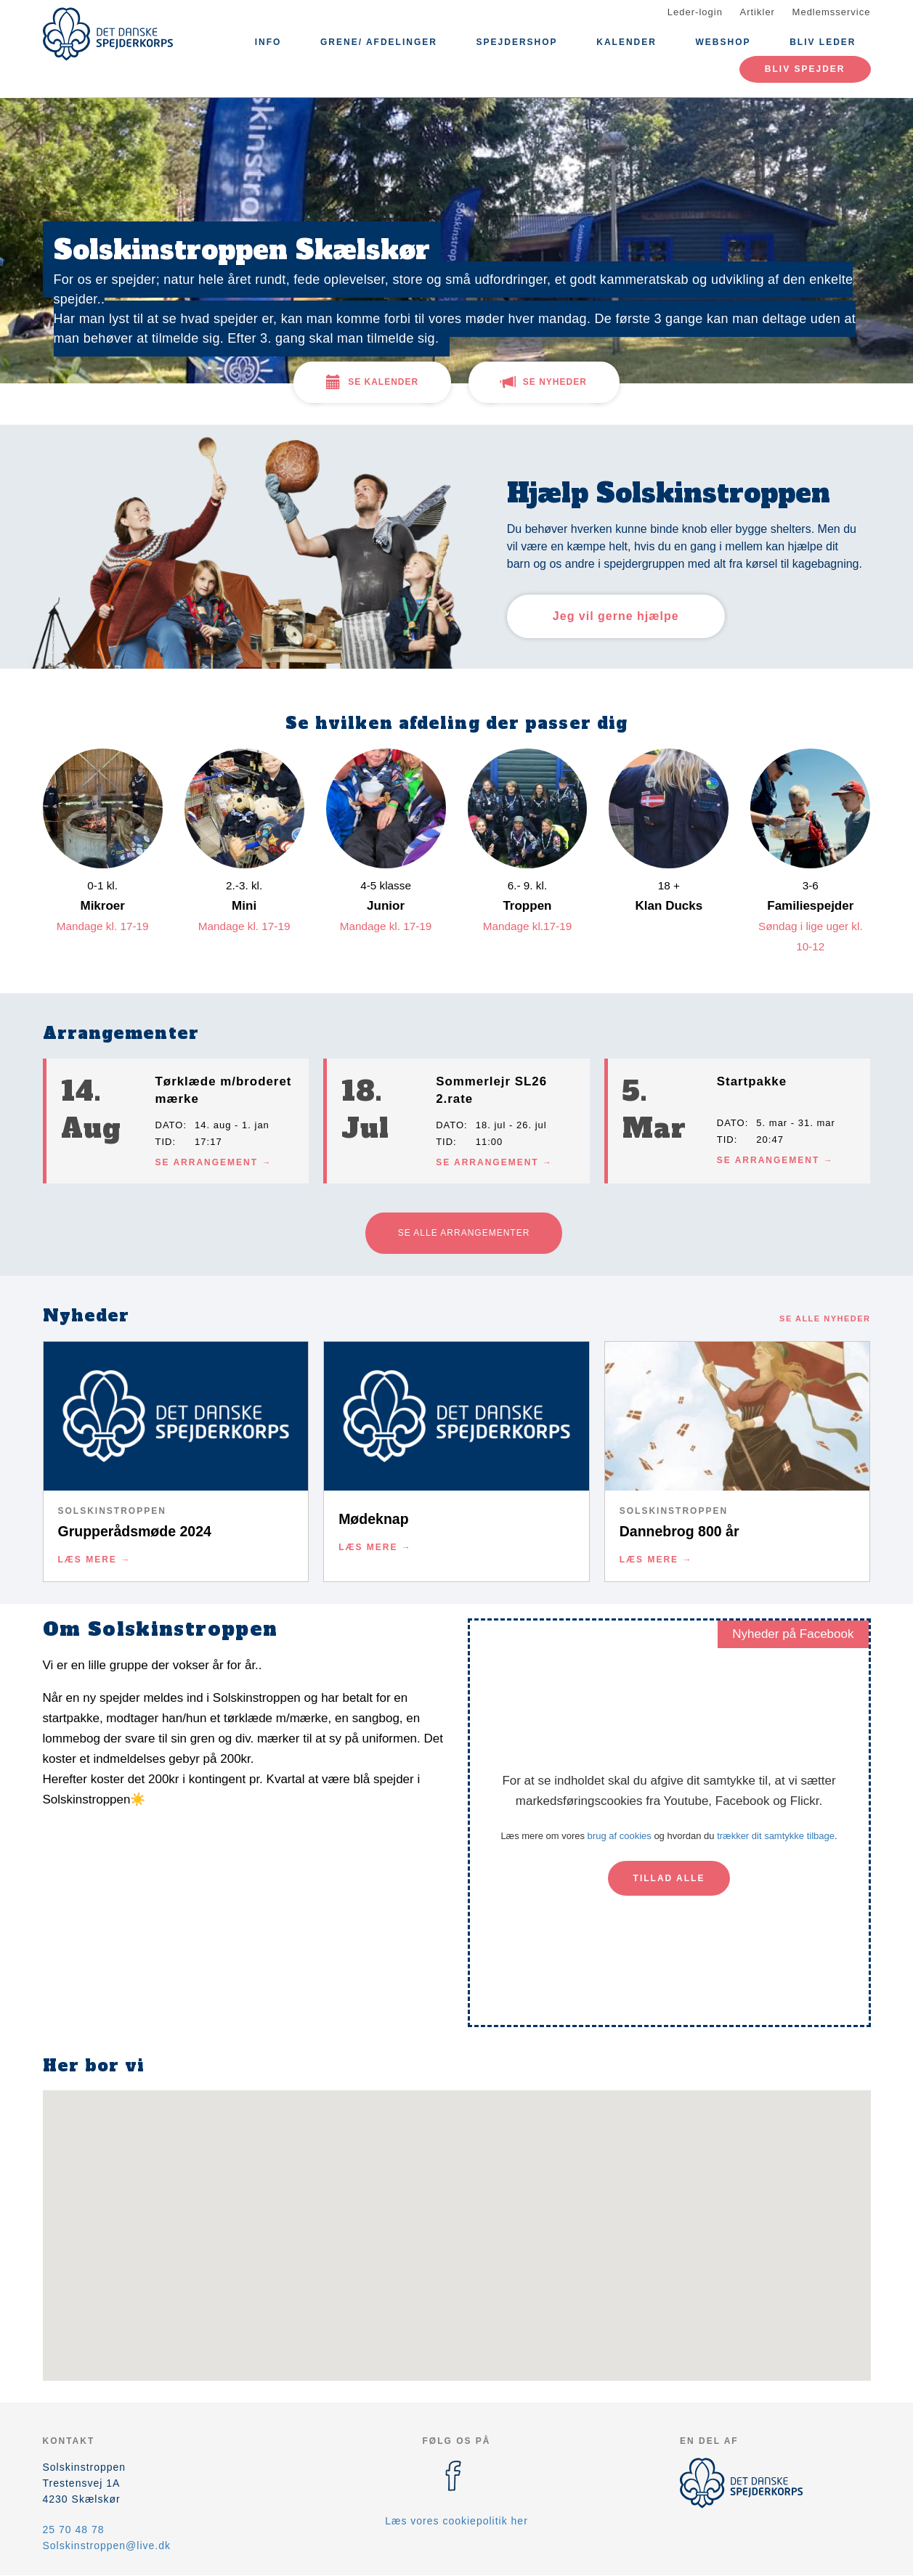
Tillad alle (669, 1878)
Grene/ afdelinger (378, 42)
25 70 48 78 (74, 2529)
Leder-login (695, 12)
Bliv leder (823, 42)
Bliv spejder (805, 69)
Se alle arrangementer (464, 1233)
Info (268, 42)
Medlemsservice (831, 12)
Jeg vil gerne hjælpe (616, 616)
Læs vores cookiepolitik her (456, 2521)
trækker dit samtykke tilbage (776, 1835)
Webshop (723, 42)
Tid (164, 1141)
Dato (169, 1125)
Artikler (757, 12)
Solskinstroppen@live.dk (107, 2545)
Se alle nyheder (824, 1318)
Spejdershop (517, 42)
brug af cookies (620, 1835)
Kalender (626, 42)
